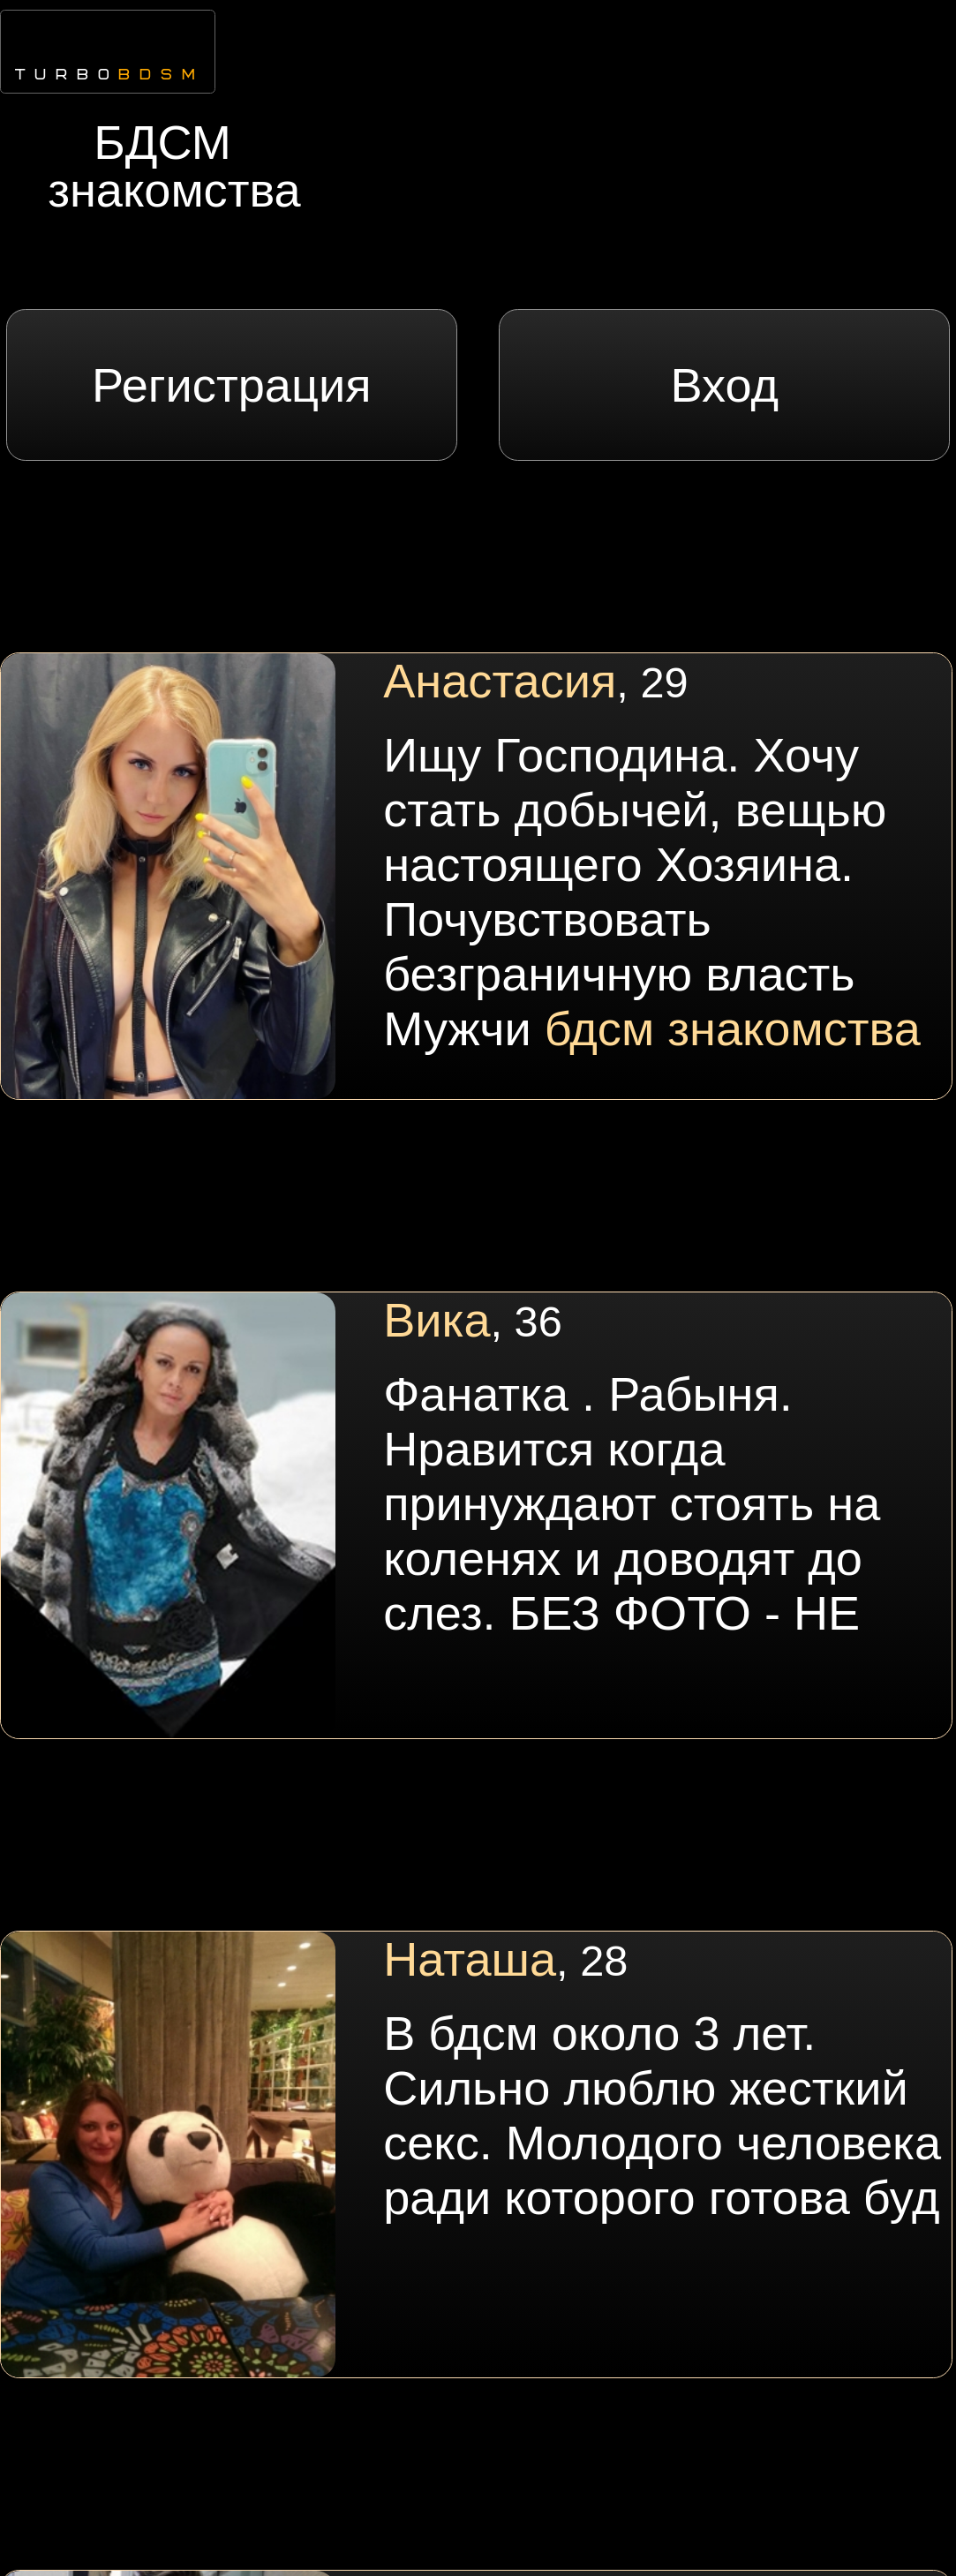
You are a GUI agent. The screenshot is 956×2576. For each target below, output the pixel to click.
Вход (725, 384)
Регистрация (232, 384)
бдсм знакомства (733, 1028)
